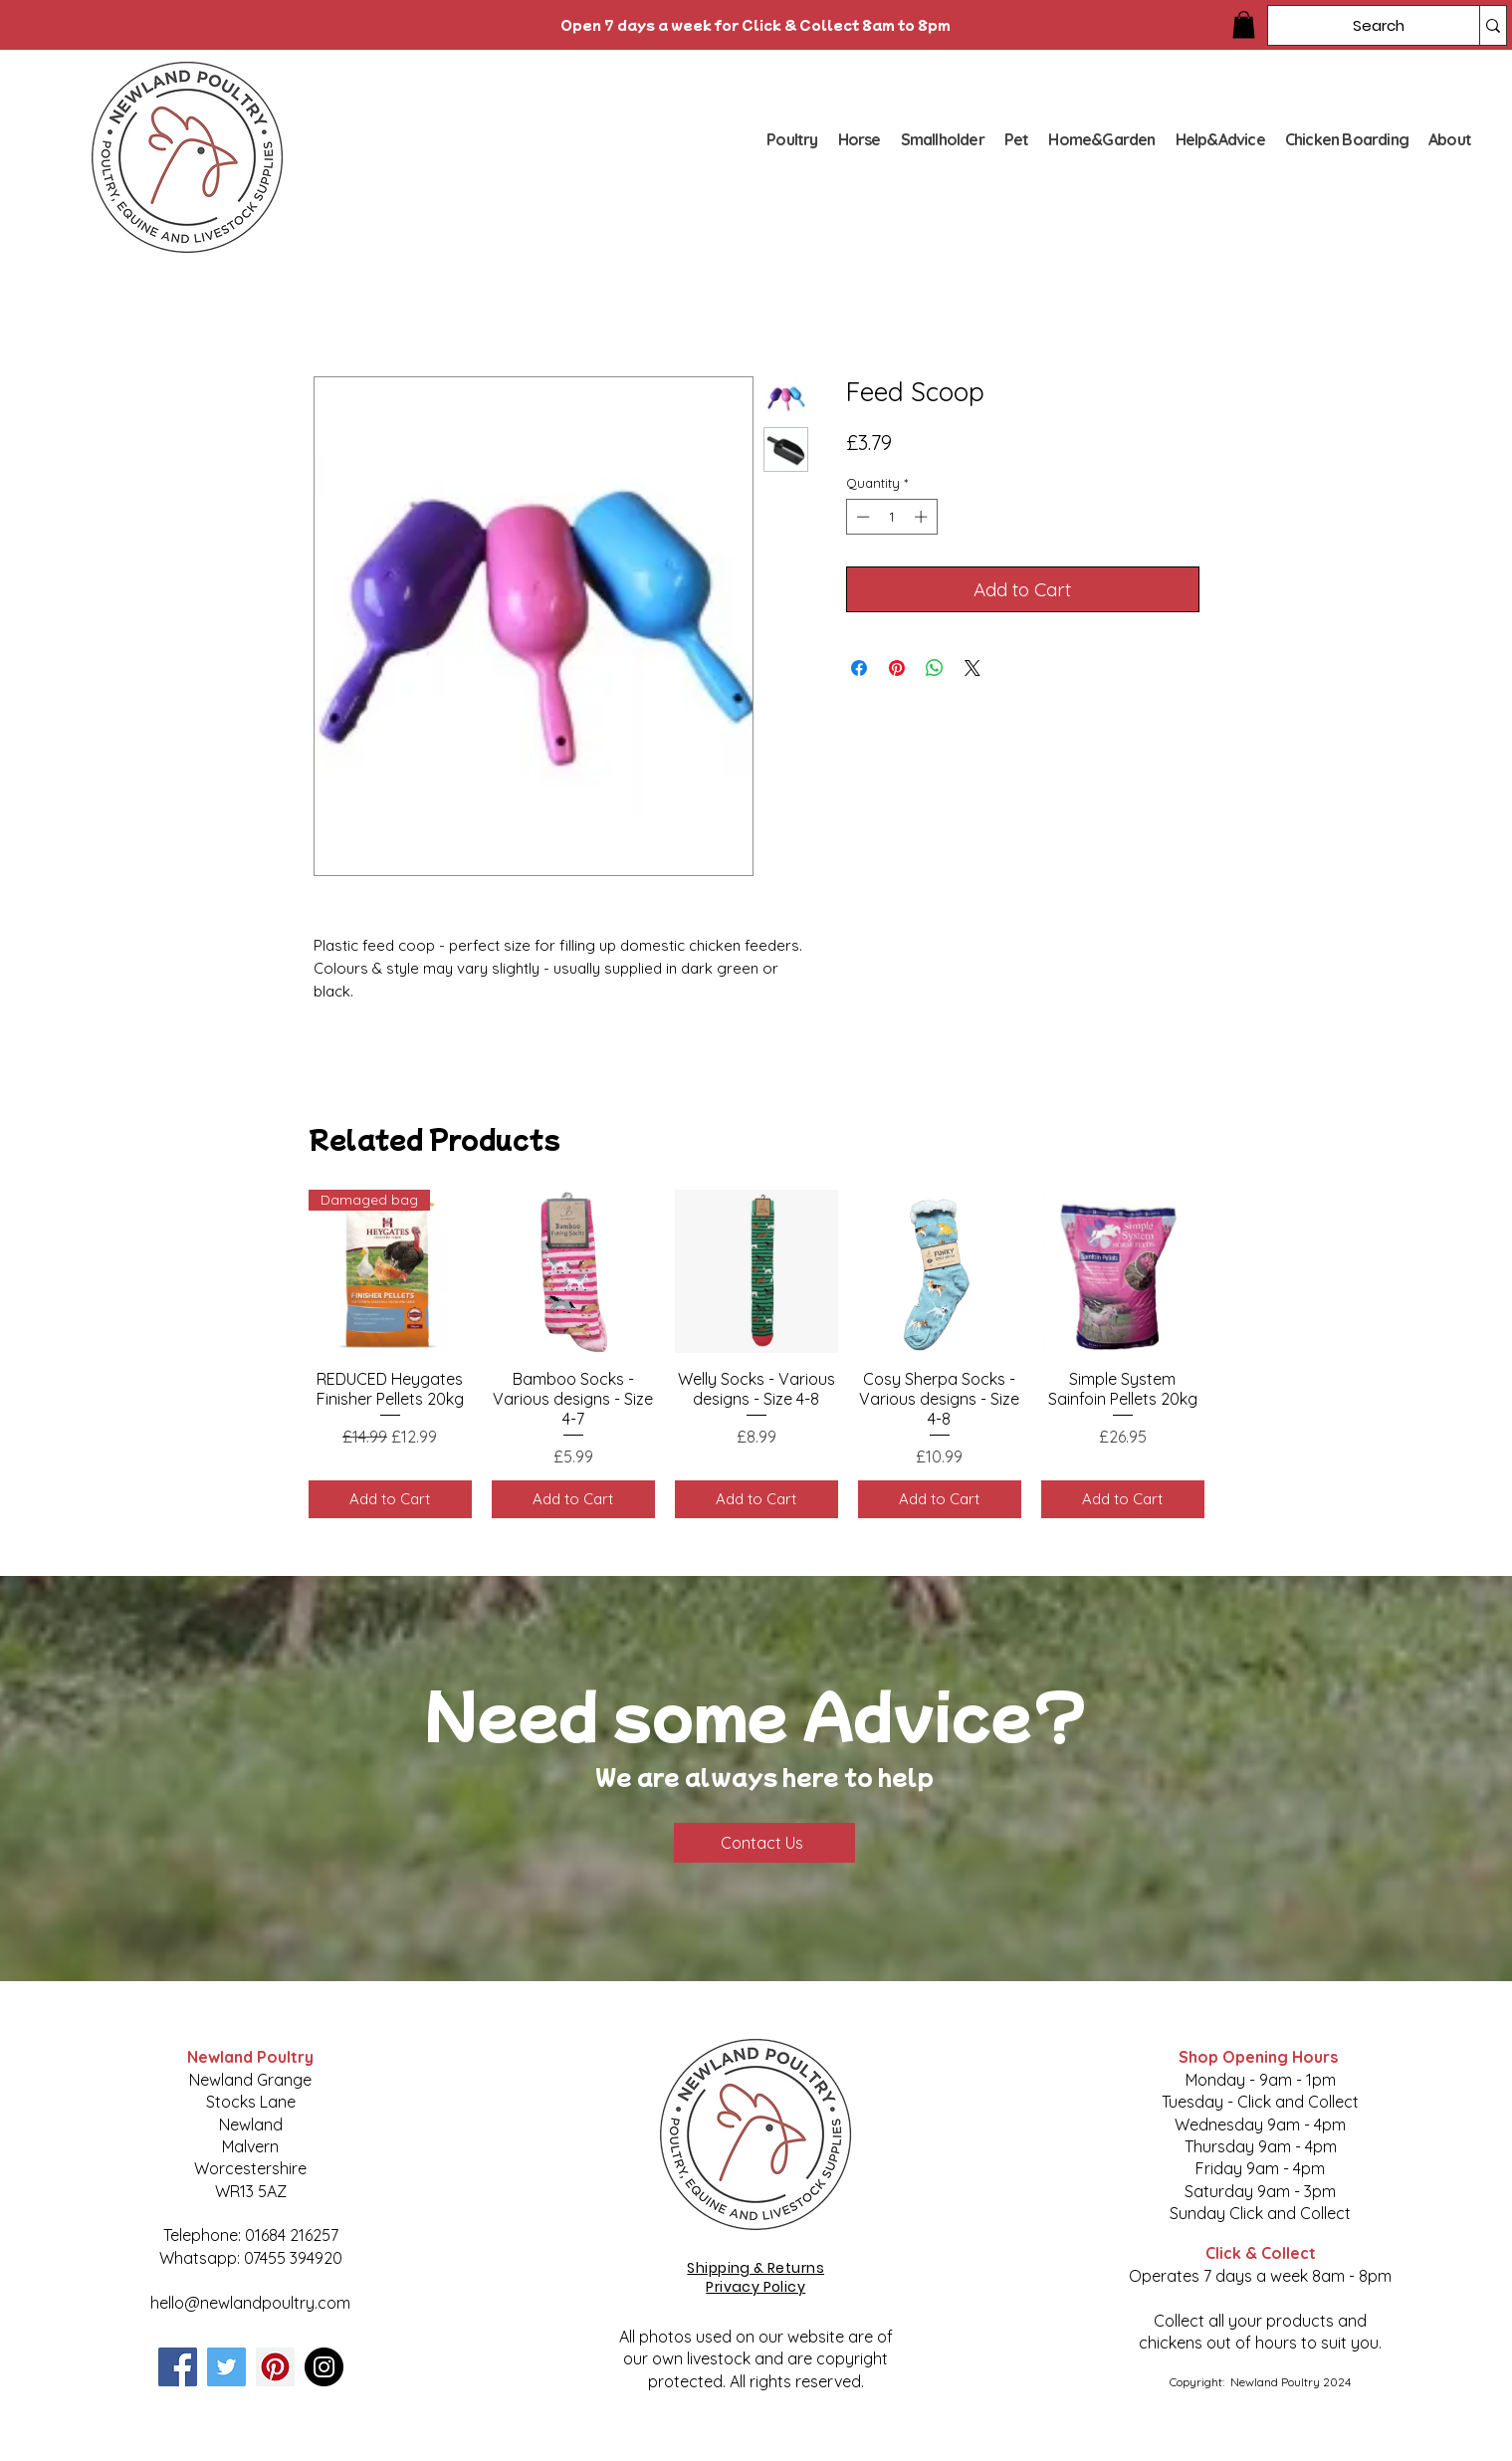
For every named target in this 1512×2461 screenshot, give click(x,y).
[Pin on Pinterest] (897, 668)
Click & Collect (1260, 2253)
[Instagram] (324, 2367)
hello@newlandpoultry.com (250, 2303)
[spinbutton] (891, 517)
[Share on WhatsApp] (935, 668)
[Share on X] (972, 668)
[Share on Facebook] (859, 668)
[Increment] (923, 517)
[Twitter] (226, 2367)
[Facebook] (177, 2367)
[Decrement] (861, 517)
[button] (1243, 24)
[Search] (1358, 25)
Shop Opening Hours (1260, 2057)
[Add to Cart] (390, 1499)
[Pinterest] (275, 2367)
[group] (756, 1354)
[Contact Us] (764, 1843)
